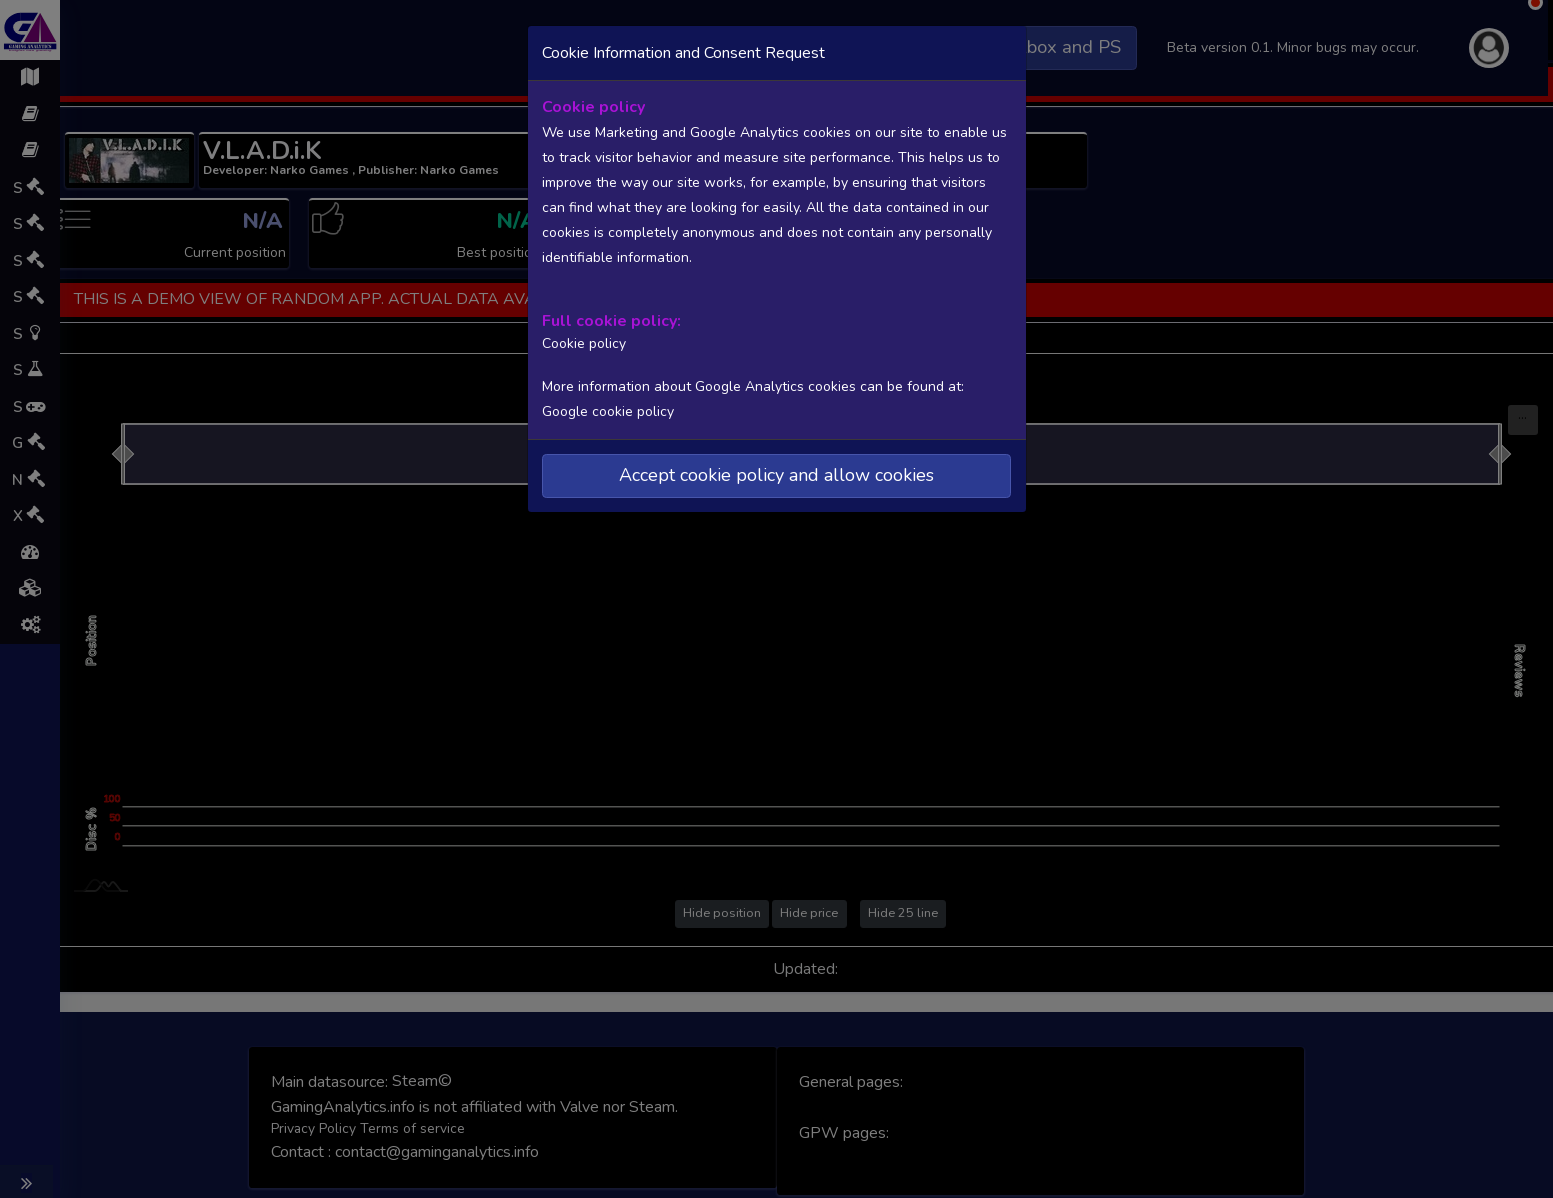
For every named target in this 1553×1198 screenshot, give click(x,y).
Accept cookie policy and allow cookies (776, 474)
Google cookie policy (608, 410)
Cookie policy (582, 343)
